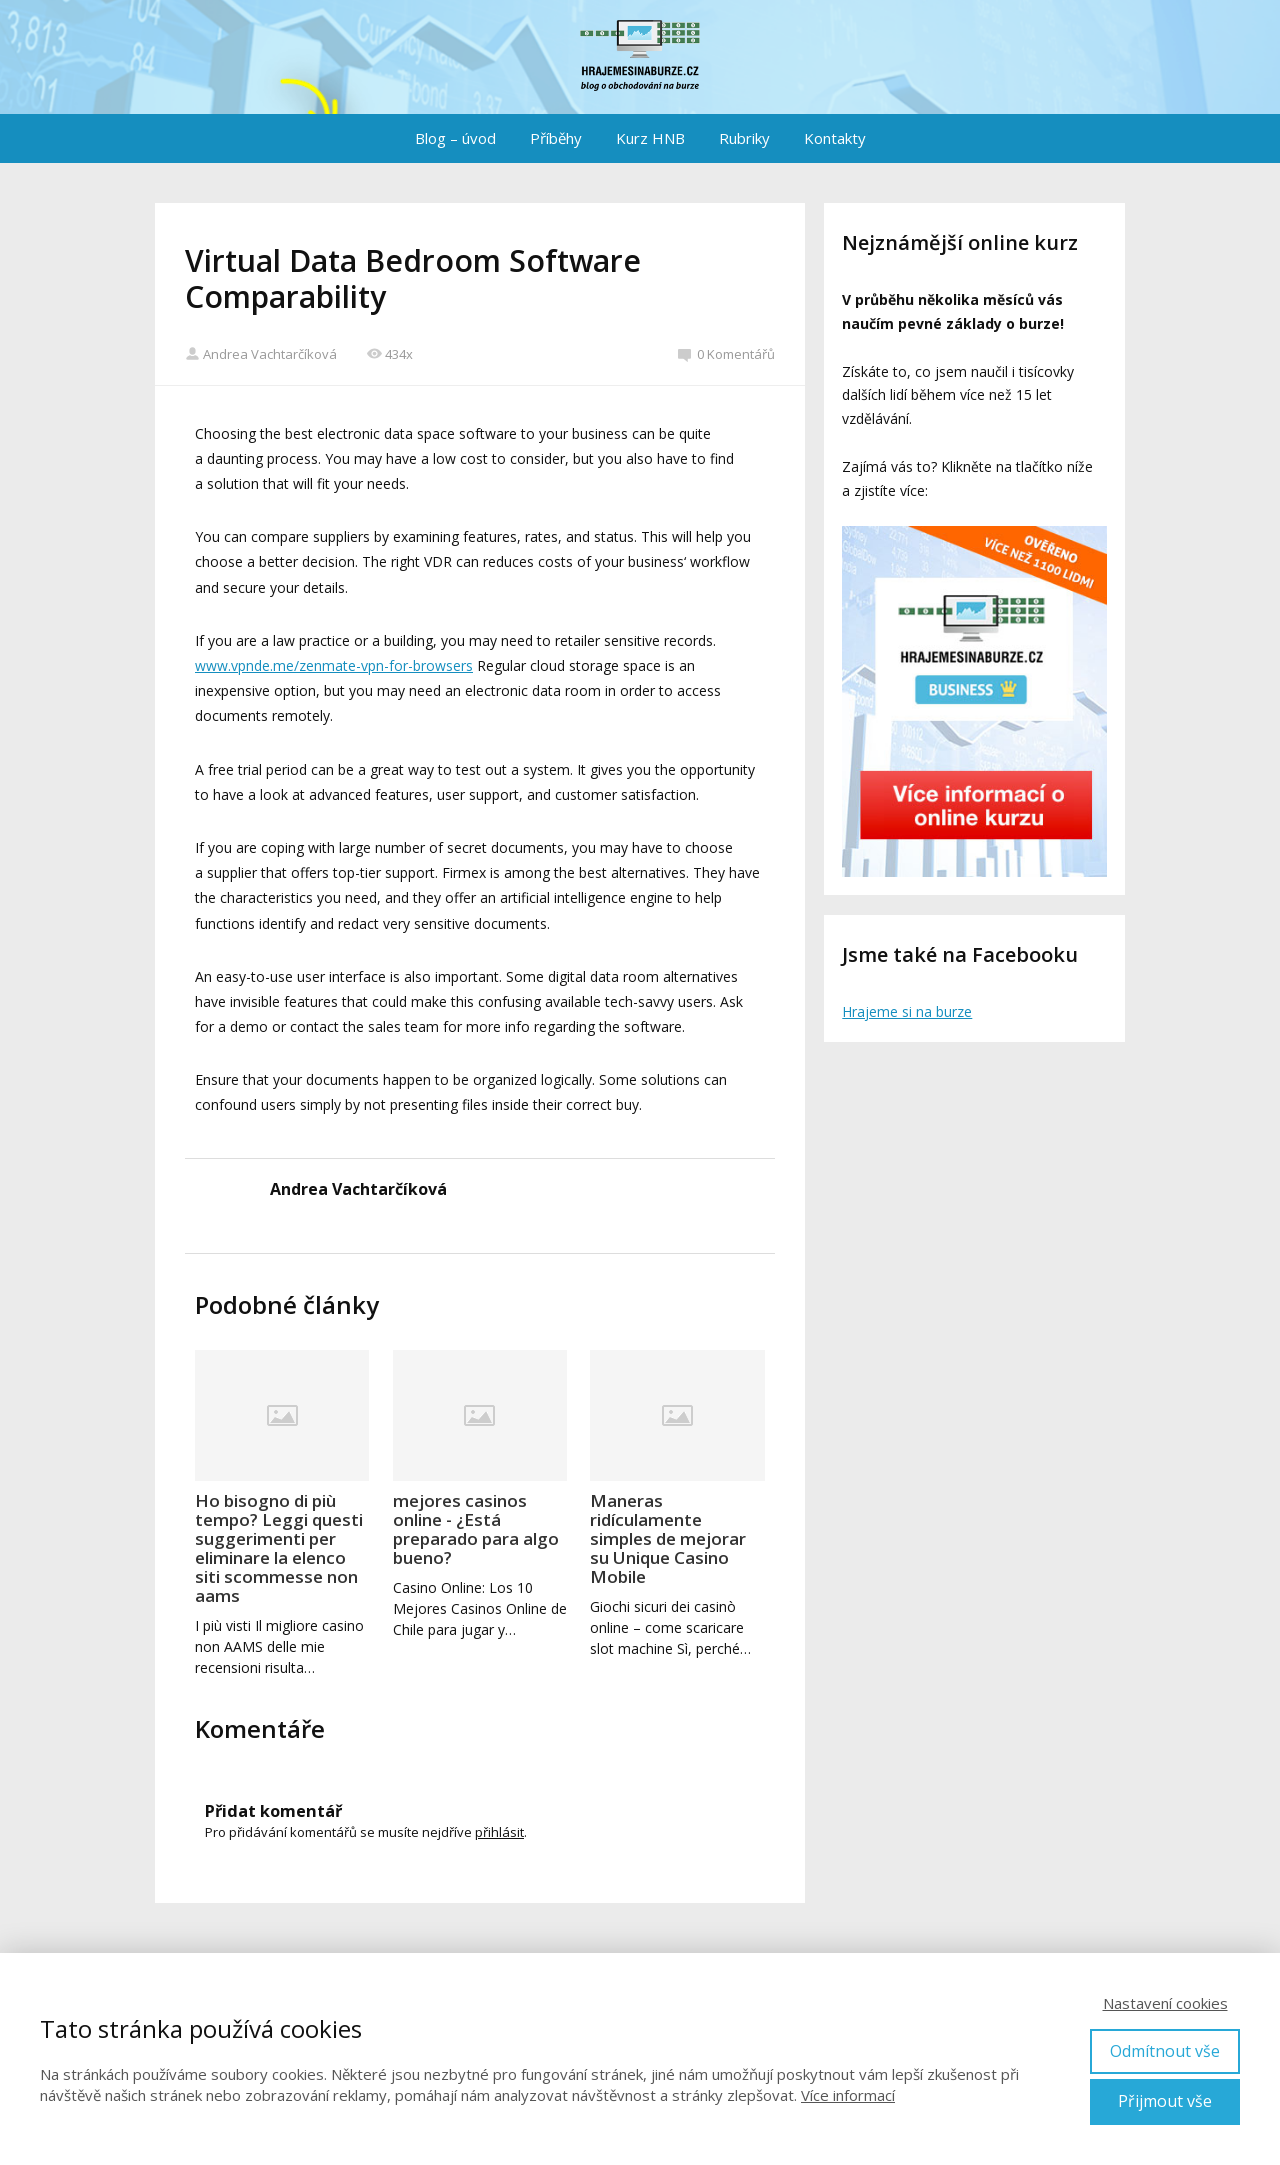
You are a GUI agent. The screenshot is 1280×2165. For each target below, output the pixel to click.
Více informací (848, 2095)
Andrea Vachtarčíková (261, 354)
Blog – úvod (455, 138)
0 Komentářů (726, 354)
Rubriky (744, 138)
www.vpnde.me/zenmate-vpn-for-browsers (334, 665)
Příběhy (556, 138)
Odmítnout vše (1165, 2051)
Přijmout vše (1165, 2101)
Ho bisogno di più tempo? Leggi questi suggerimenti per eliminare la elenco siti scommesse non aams (279, 1548)
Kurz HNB (650, 138)
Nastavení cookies (1165, 2003)
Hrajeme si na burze (907, 1011)
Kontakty (835, 138)
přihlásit (499, 1832)
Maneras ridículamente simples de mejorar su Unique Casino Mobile (668, 1538)
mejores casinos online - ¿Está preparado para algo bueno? (476, 1529)
